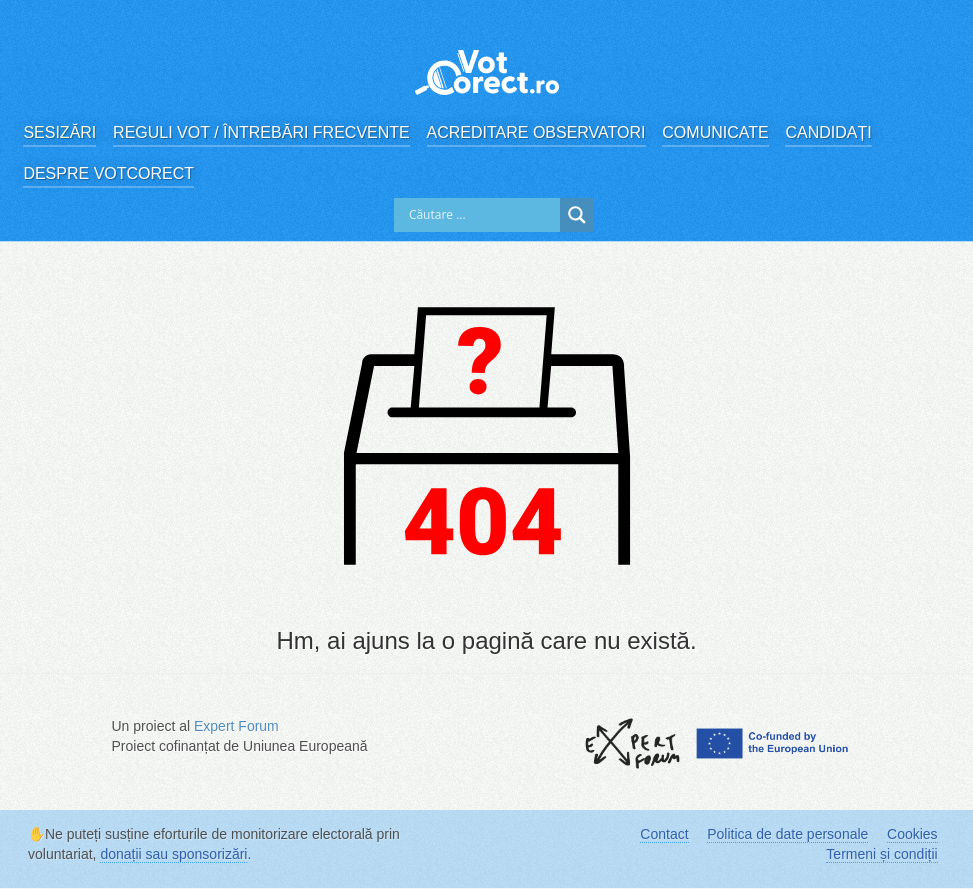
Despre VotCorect (108, 173)
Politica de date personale (787, 834)
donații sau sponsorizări (173, 854)
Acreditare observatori (536, 132)
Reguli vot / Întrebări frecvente (261, 132)
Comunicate (715, 132)
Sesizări (59, 132)
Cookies (912, 834)
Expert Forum (236, 726)
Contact (664, 834)
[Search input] (482, 215)
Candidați (828, 132)
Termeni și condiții (881, 854)
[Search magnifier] (577, 215)
